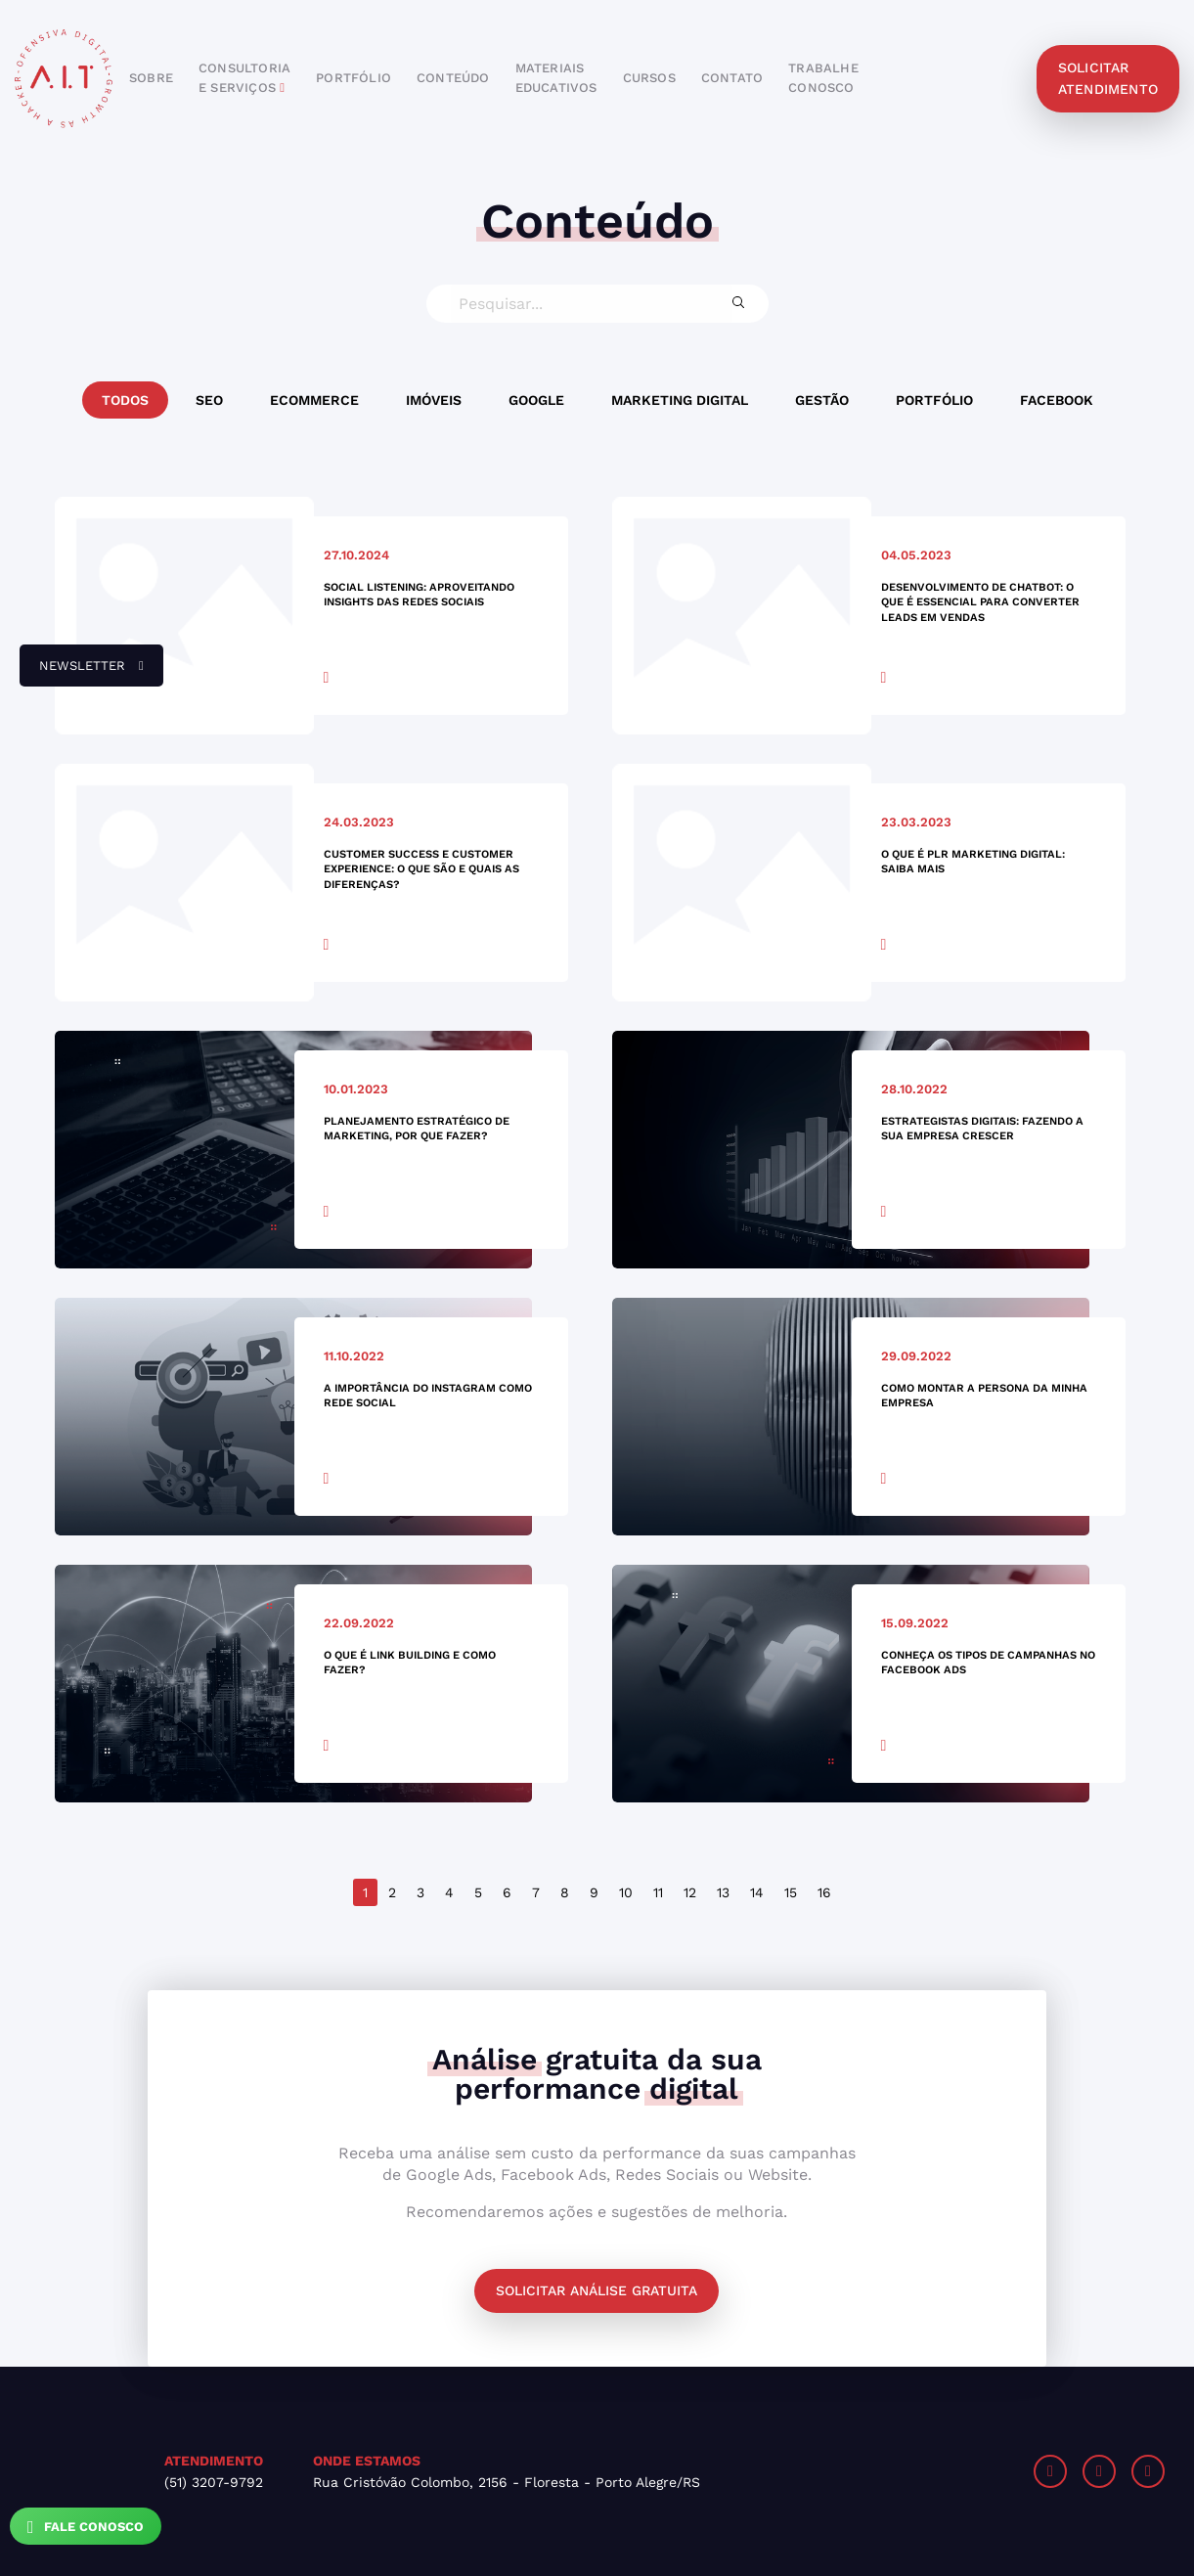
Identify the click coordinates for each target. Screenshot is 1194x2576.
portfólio (353, 77)
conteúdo (453, 77)
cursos (649, 77)
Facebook (1056, 400)
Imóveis (434, 400)
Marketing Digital (679, 400)
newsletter (82, 673)
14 (757, 1892)
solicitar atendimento (1108, 78)
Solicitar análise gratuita (596, 2290)
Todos (125, 400)
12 (690, 1892)
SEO (209, 400)
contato (732, 77)
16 (824, 1892)
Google (536, 400)
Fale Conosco (85, 2527)
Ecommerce (314, 400)
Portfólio (934, 400)
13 (723, 1892)
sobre (151, 77)
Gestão (822, 400)
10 (626, 1892)
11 (658, 1892)
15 (790, 1892)
